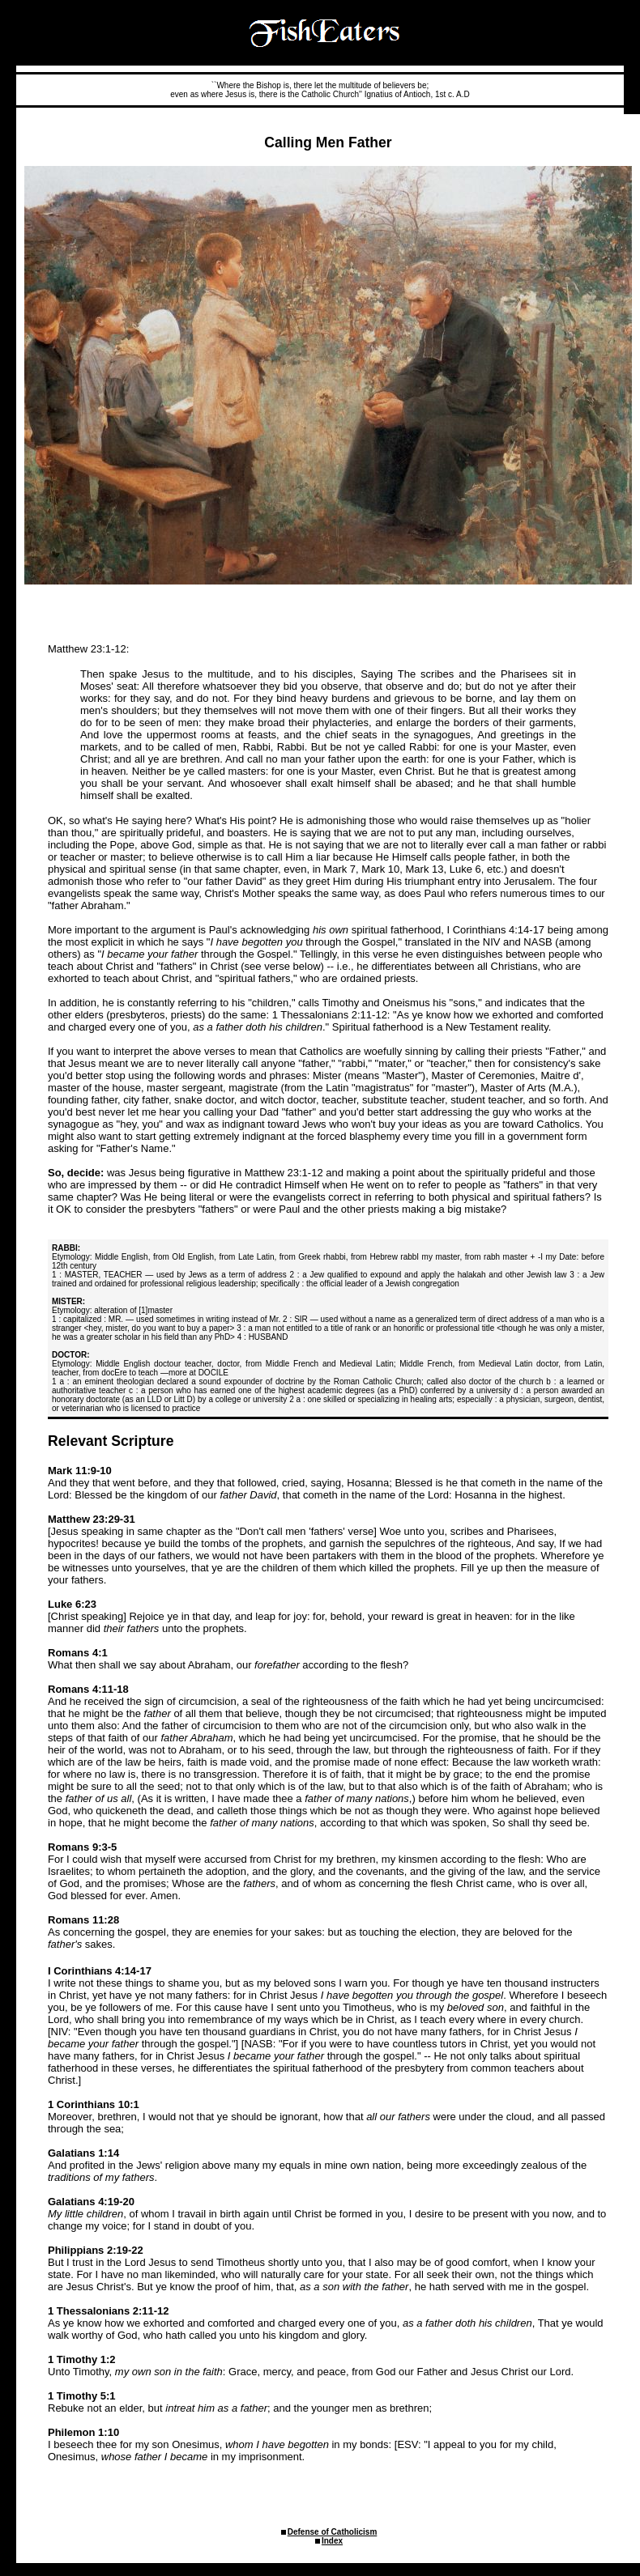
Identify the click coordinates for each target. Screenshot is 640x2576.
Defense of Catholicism (333, 2531)
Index (332, 2540)
